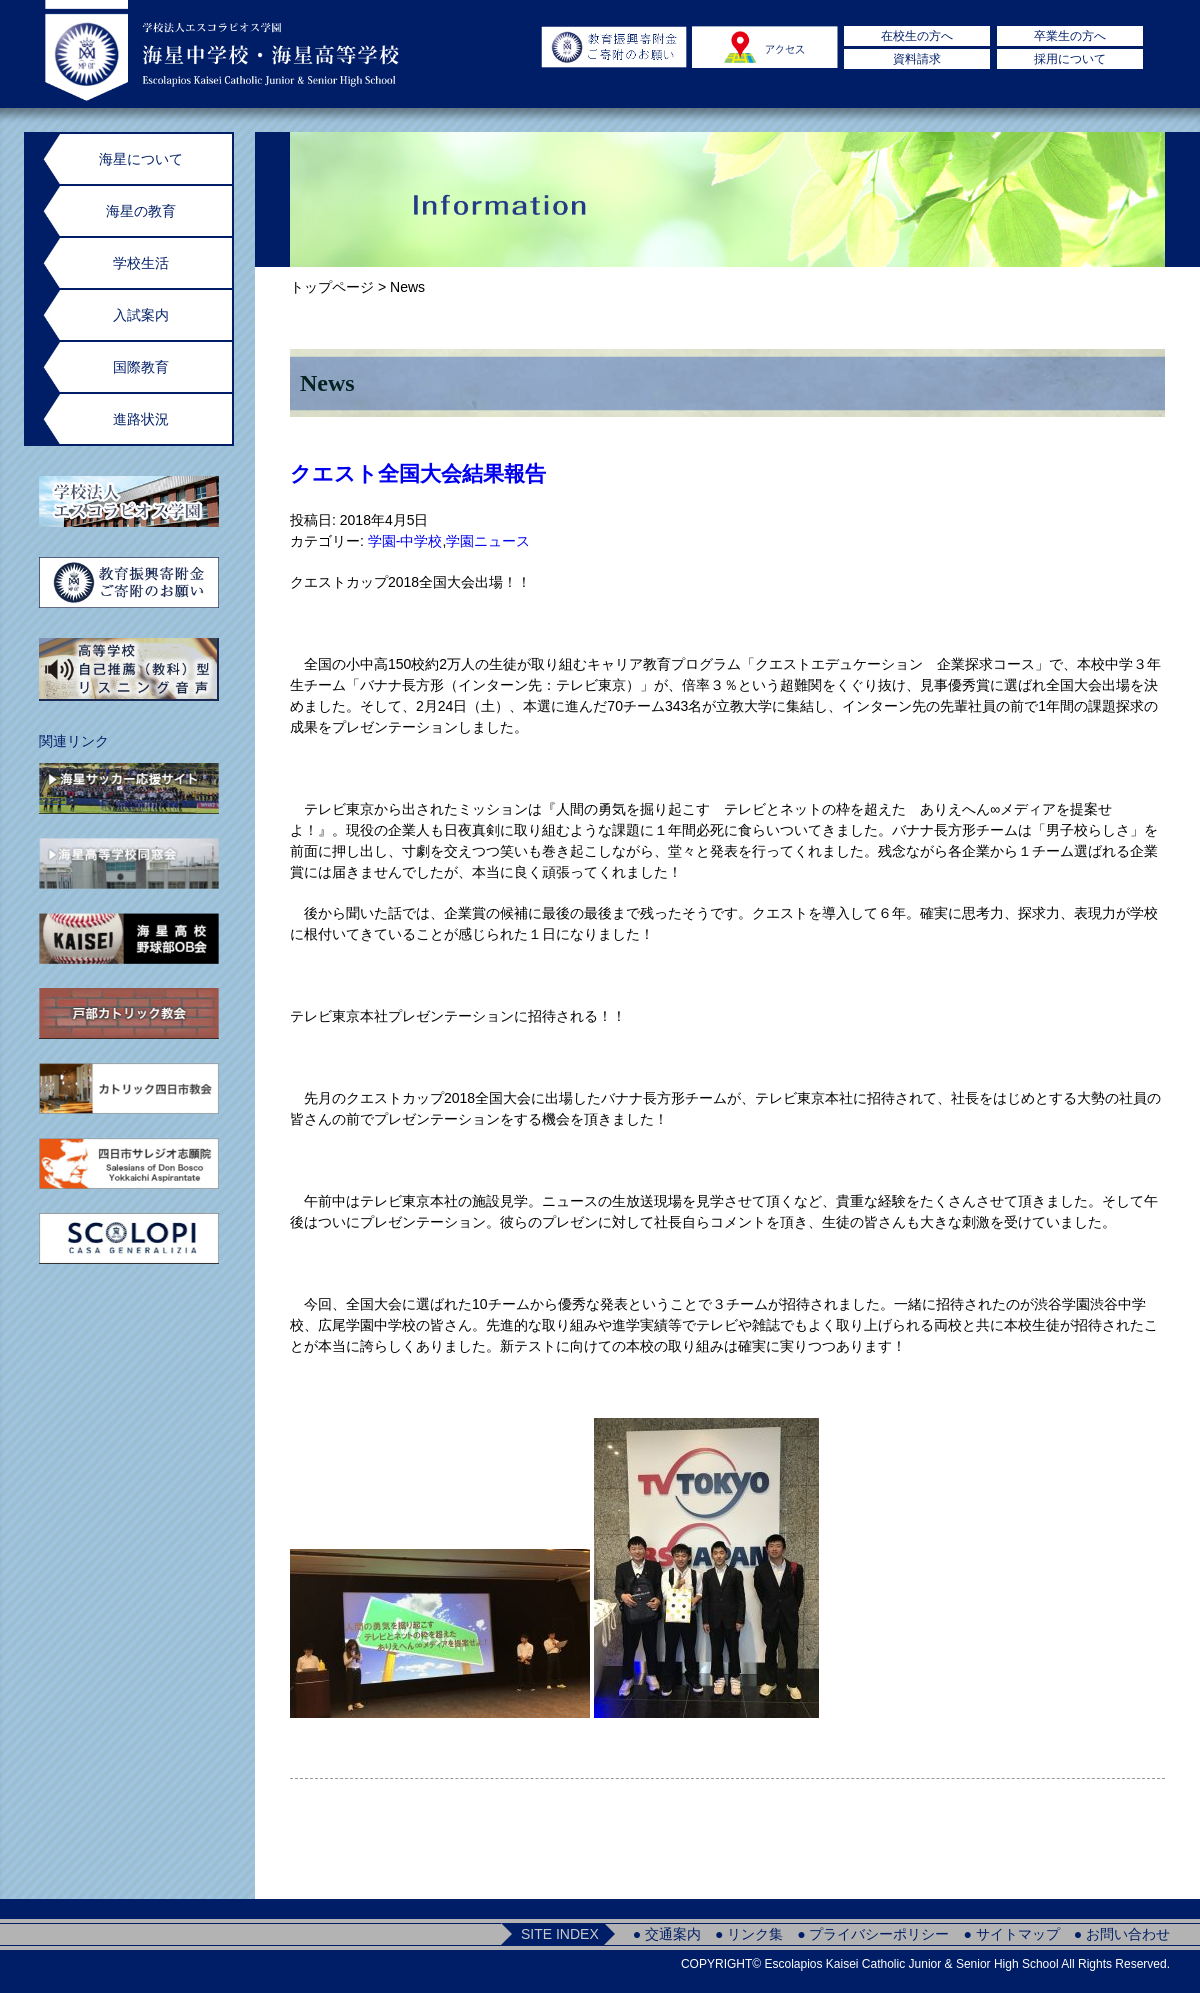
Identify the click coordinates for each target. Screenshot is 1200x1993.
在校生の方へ (917, 36)
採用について (1070, 59)
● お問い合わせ (1122, 1934)
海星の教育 (141, 211)
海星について (141, 159)
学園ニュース (488, 541)
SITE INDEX (560, 1934)
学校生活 (141, 263)
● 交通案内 (667, 1934)
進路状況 (141, 419)
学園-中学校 (405, 541)
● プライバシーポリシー (873, 1934)
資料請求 (917, 59)
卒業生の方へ (1070, 36)
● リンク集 (749, 1934)
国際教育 (141, 367)
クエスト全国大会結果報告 (418, 473)
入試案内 (141, 315)
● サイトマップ (1011, 1934)
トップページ (332, 287)
